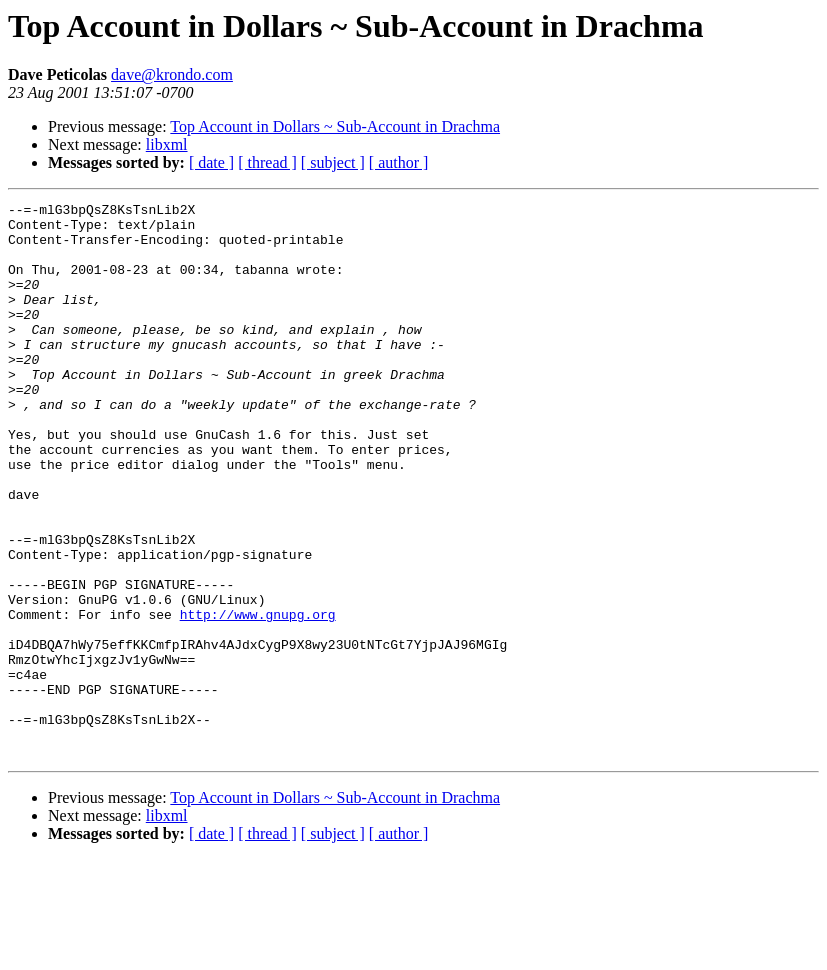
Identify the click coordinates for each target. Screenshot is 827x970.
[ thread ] (267, 162)
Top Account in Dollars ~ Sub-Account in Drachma (335, 126)
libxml (167, 144)
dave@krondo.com (172, 74)
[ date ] (211, 162)
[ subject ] (333, 162)
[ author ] (399, 162)
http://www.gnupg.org (258, 698)
